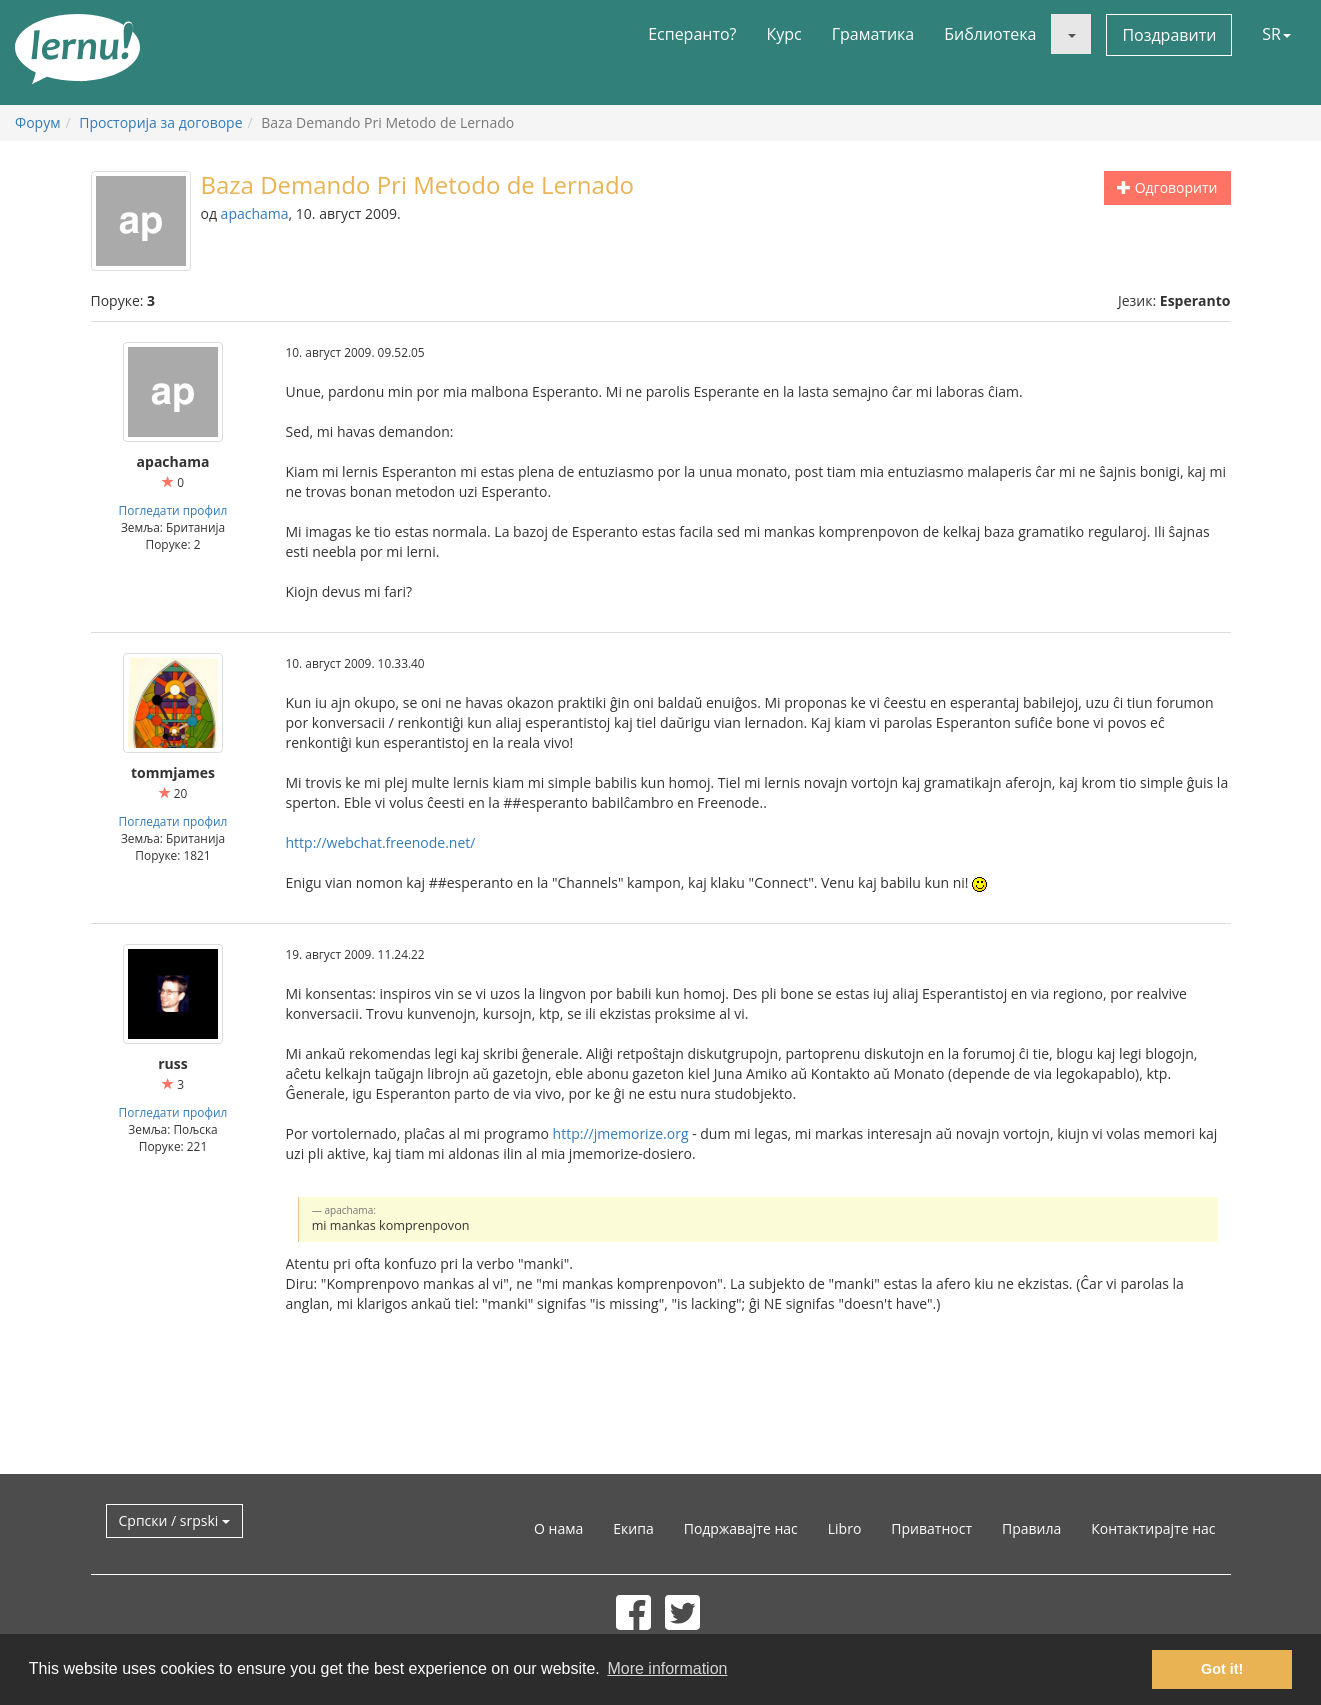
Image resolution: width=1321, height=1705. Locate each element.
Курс (783, 34)
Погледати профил (173, 510)
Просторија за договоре (160, 122)
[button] (1071, 34)
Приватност (931, 1528)
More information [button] (667, 1668)
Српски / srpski (174, 1520)
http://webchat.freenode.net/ (381, 842)
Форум (37, 122)
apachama (255, 213)
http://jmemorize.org (621, 1133)
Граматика (873, 34)
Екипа (633, 1528)
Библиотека (990, 34)
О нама (558, 1528)
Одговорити (1167, 187)
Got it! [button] (1222, 1669)
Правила (1031, 1528)
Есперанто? (692, 34)
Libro (845, 1528)
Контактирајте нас (1153, 1528)
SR (1276, 34)
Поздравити (1169, 35)
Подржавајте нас (741, 1528)
